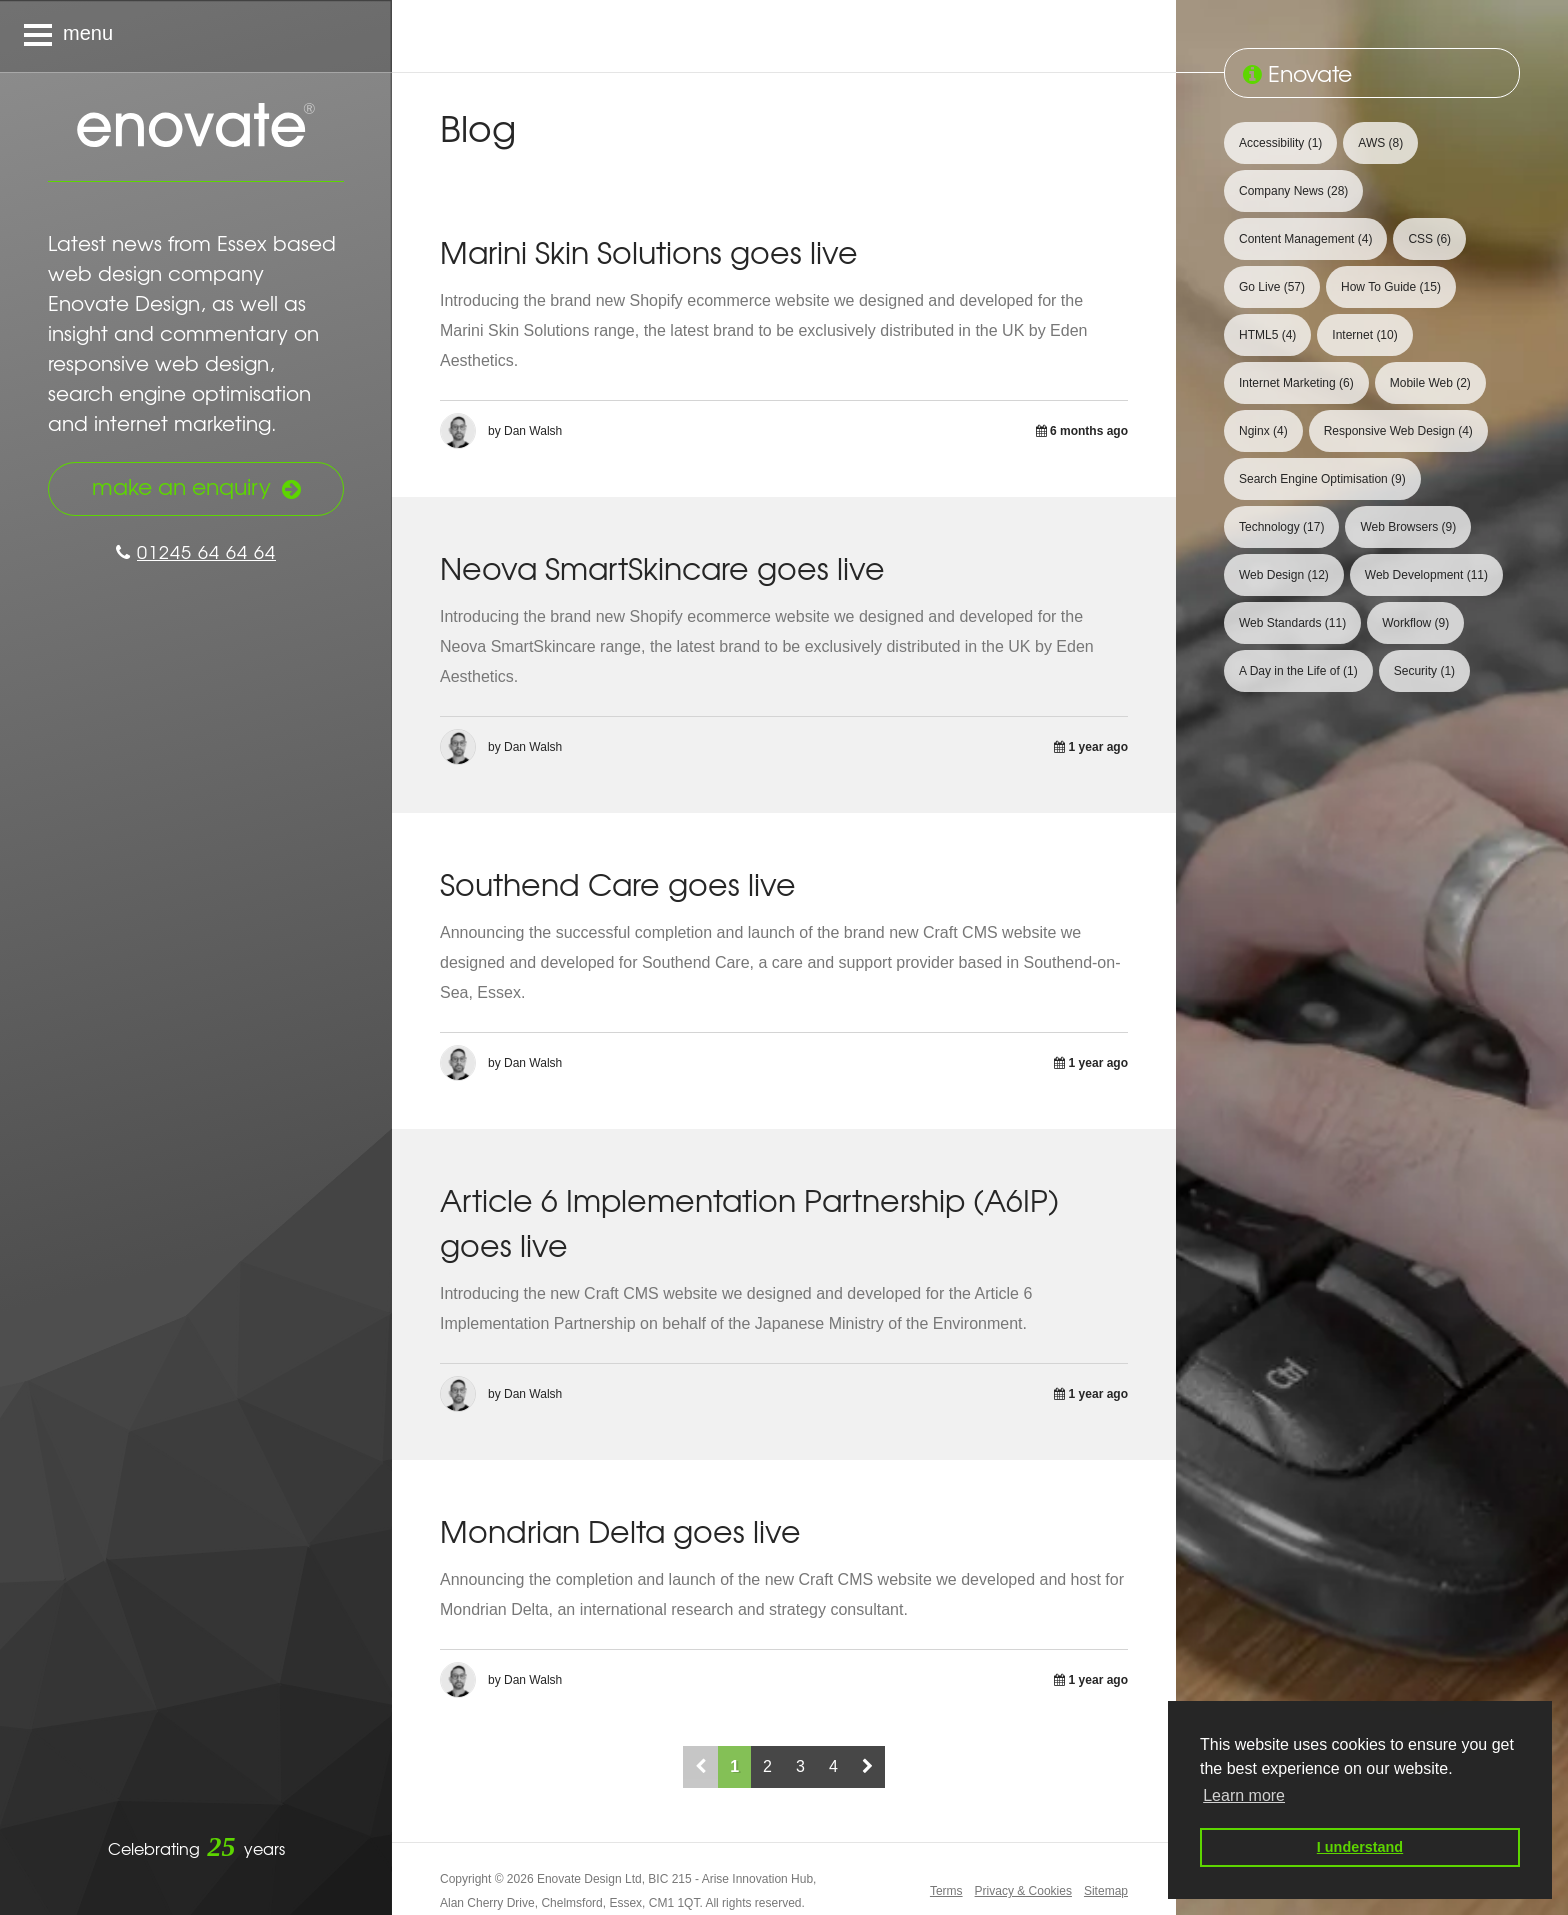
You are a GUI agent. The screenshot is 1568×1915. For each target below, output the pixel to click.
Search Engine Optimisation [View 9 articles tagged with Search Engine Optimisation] (1322, 479)
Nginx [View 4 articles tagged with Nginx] (1263, 431)
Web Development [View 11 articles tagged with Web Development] (1426, 575)
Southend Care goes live (618, 883)
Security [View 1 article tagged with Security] (1424, 671)
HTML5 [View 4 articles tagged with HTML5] (1267, 335)
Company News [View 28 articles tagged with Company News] (1293, 191)
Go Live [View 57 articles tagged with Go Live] (1272, 287)
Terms (946, 1891)
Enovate (196, 127)
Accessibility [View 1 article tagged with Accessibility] (1280, 143)
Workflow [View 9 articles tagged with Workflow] (1415, 623)
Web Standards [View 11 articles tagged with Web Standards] (1292, 623)
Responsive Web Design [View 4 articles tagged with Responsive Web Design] (1398, 431)
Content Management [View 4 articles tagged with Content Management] (1305, 239)
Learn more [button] (1244, 1795)
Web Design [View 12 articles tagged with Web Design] (1284, 575)
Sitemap (1106, 1891)
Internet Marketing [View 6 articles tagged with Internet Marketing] (1296, 383)
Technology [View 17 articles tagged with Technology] (1281, 527)
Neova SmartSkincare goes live (662, 567)
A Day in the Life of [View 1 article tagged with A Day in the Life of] (1298, 671)
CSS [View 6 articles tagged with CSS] (1429, 239)
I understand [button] (1360, 1847)
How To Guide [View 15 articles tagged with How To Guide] (1391, 287)
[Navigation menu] (196, 36)
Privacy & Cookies (1023, 1891)
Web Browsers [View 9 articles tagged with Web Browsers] (1408, 527)
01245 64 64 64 (196, 551)
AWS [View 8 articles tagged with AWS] (1380, 143)
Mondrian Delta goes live (620, 1530)
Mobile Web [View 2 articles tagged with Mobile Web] (1430, 383)
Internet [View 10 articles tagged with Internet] (1364, 335)
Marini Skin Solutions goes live (649, 251)
